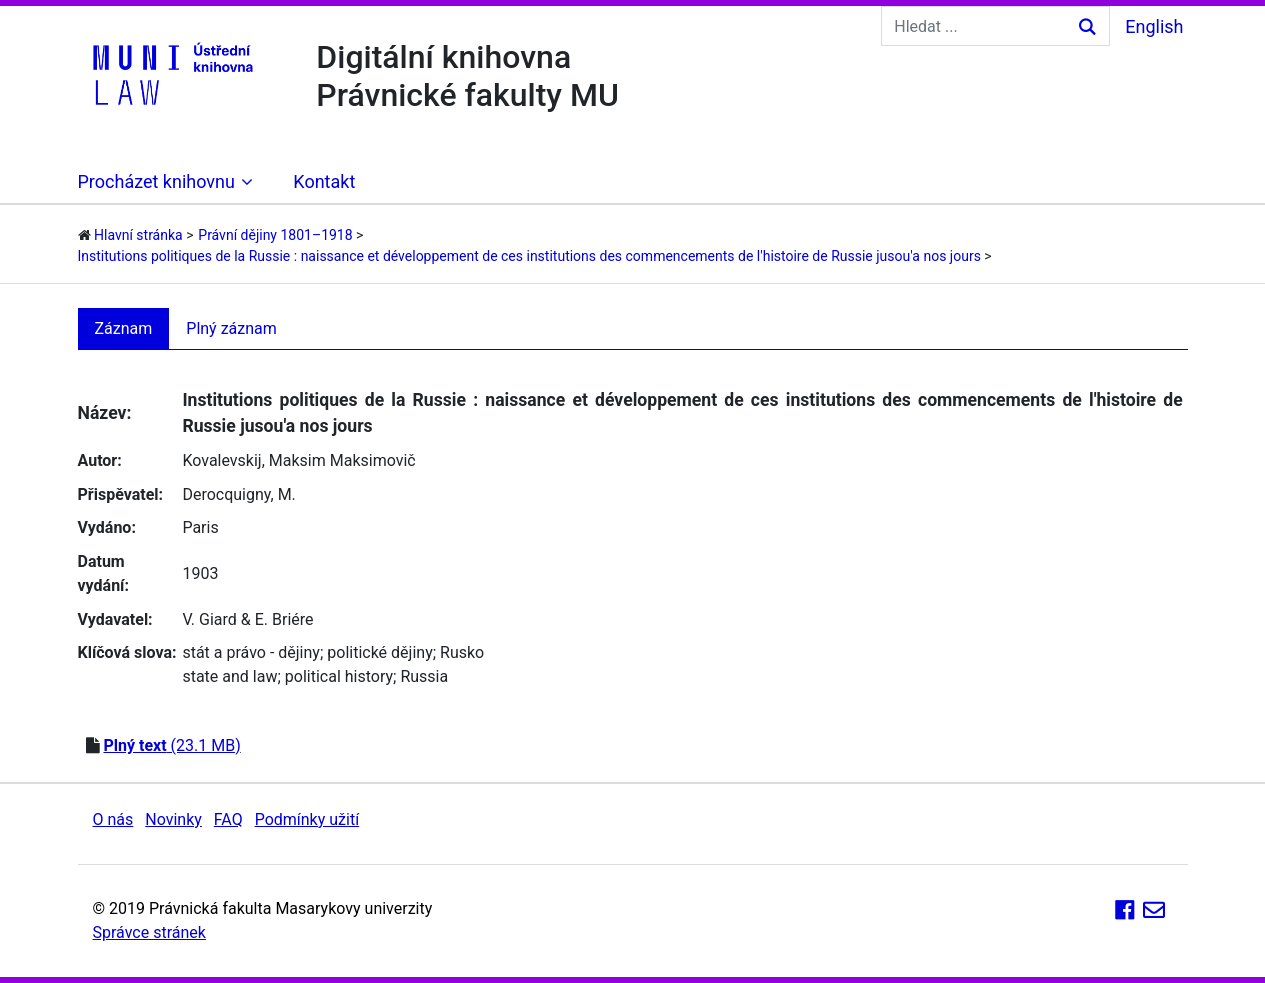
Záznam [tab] (124, 328)
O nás (113, 819)
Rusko (462, 652)
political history (339, 676)
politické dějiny (379, 652)
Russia (424, 676)
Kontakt (324, 181)
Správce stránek (149, 932)
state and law (229, 676)
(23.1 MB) (171, 745)
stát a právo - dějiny (251, 652)
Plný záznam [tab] (231, 328)
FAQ (228, 819)
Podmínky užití (307, 819)
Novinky (173, 819)
